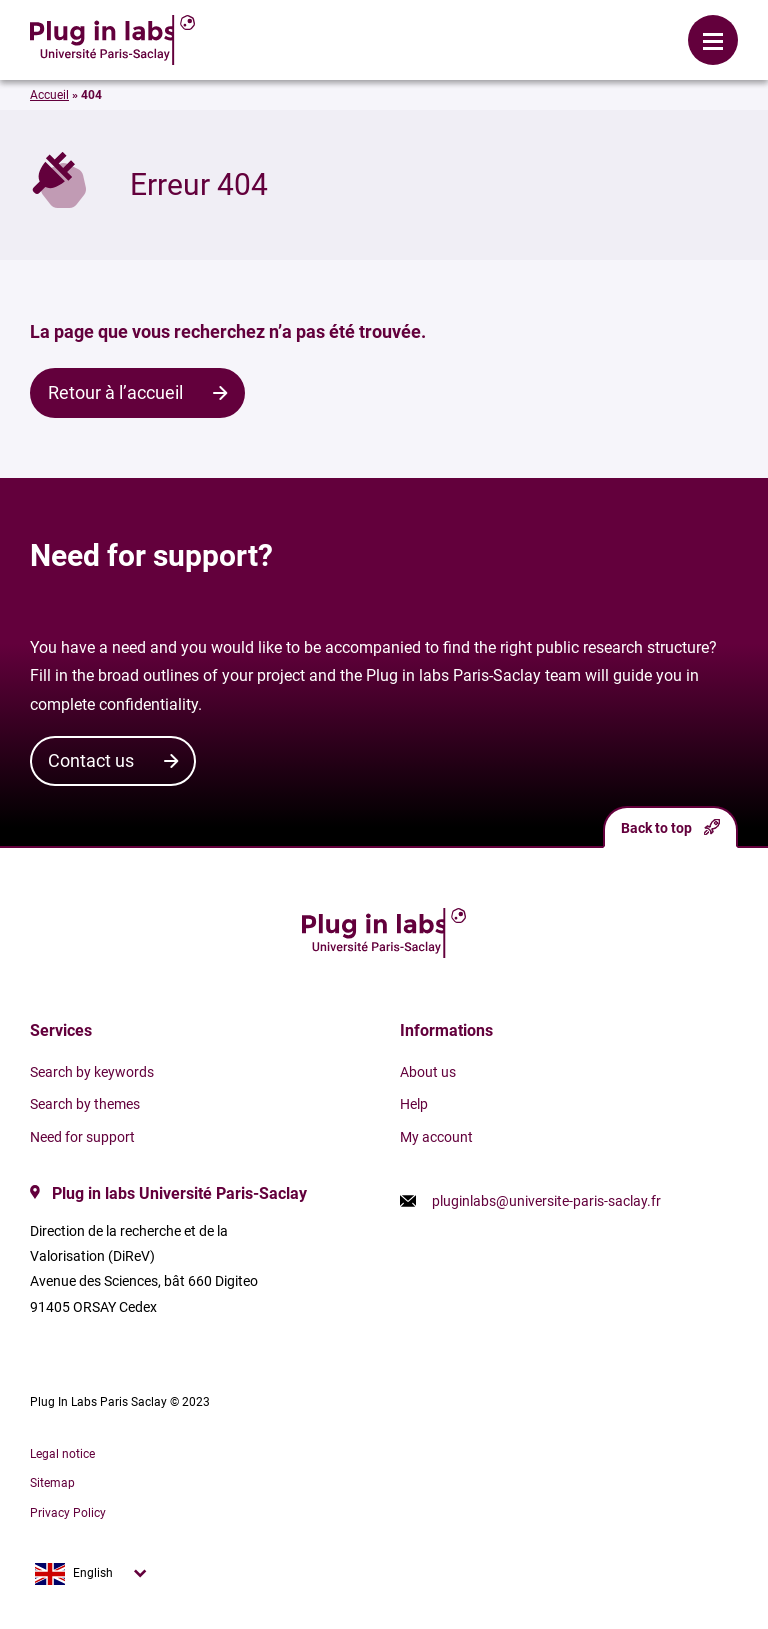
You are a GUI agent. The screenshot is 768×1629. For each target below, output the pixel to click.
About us (428, 1072)
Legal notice (62, 1454)
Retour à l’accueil (115, 392)
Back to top (670, 827)
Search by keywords (92, 1072)
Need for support (82, 1137)
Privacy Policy (68, 1513)
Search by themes (85, 1104)
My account (436, 1137)
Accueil (49, 95)
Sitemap (52, 1483)
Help (414, 1104)
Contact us (91, 760)
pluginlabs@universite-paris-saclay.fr (546, 1201)
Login (303, 25)
